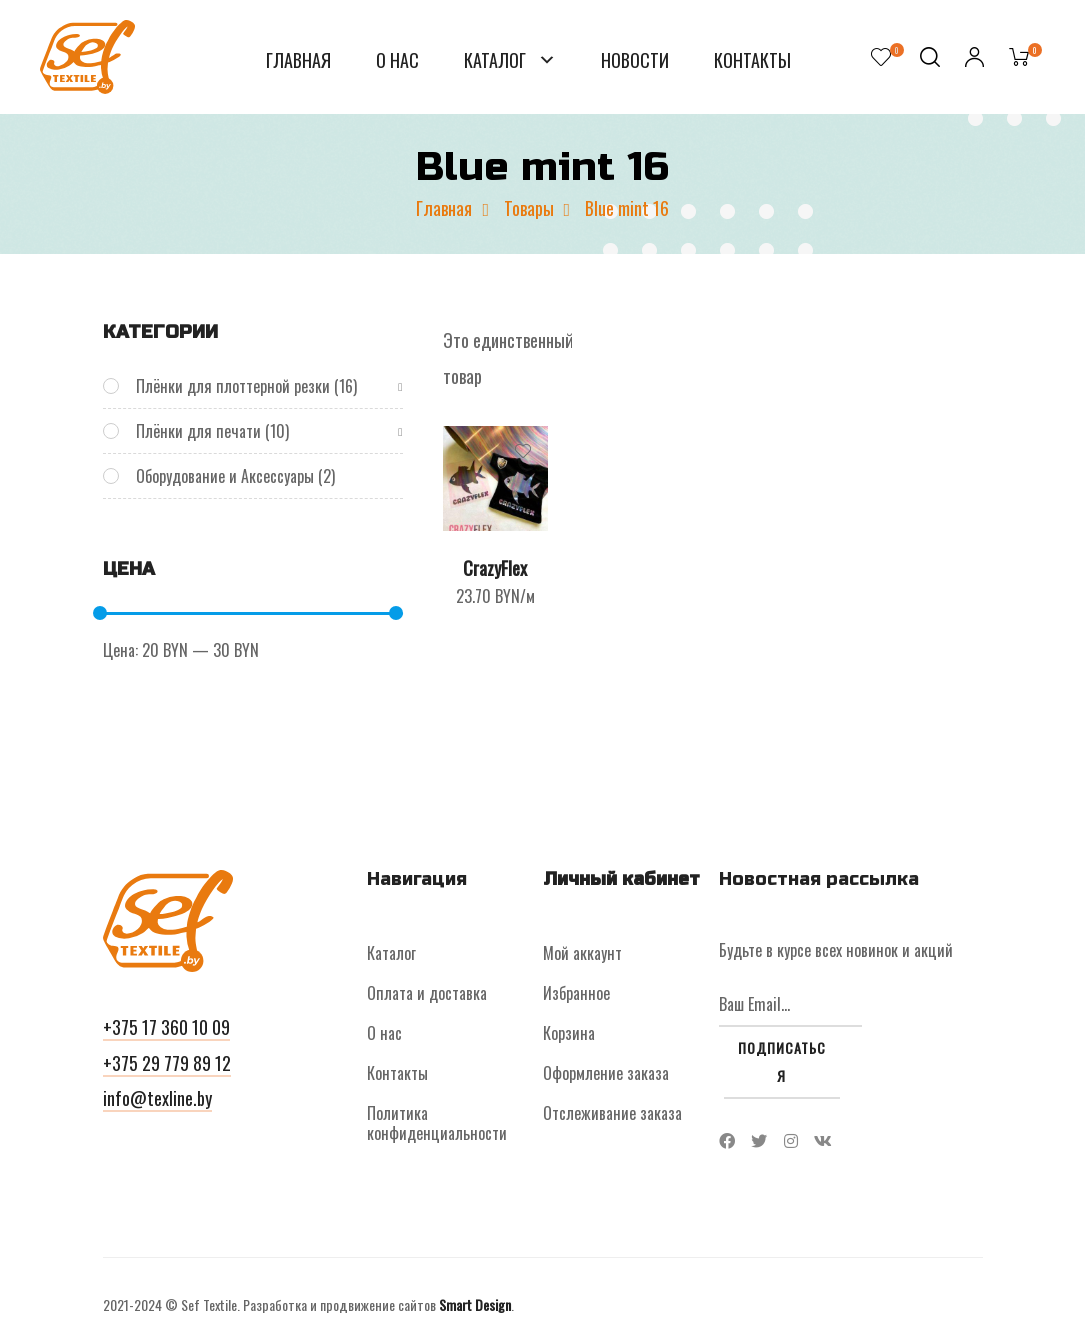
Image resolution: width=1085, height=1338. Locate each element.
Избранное (576, 993)
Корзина (569, 1033)
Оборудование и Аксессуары (225, 476)
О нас (397, 60)
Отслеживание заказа (612, 1113)
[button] (166, 1029)
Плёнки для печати (198, 431)
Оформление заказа (606, 1073)
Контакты (752, 60)
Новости (635, 60)
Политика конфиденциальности (437, 1123)
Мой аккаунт (582, 953)
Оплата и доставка (427, 993)
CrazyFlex (495, 567)
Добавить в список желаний (523, 451)
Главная (298, 60)
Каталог (498, 60)
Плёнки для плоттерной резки (233, 386)
